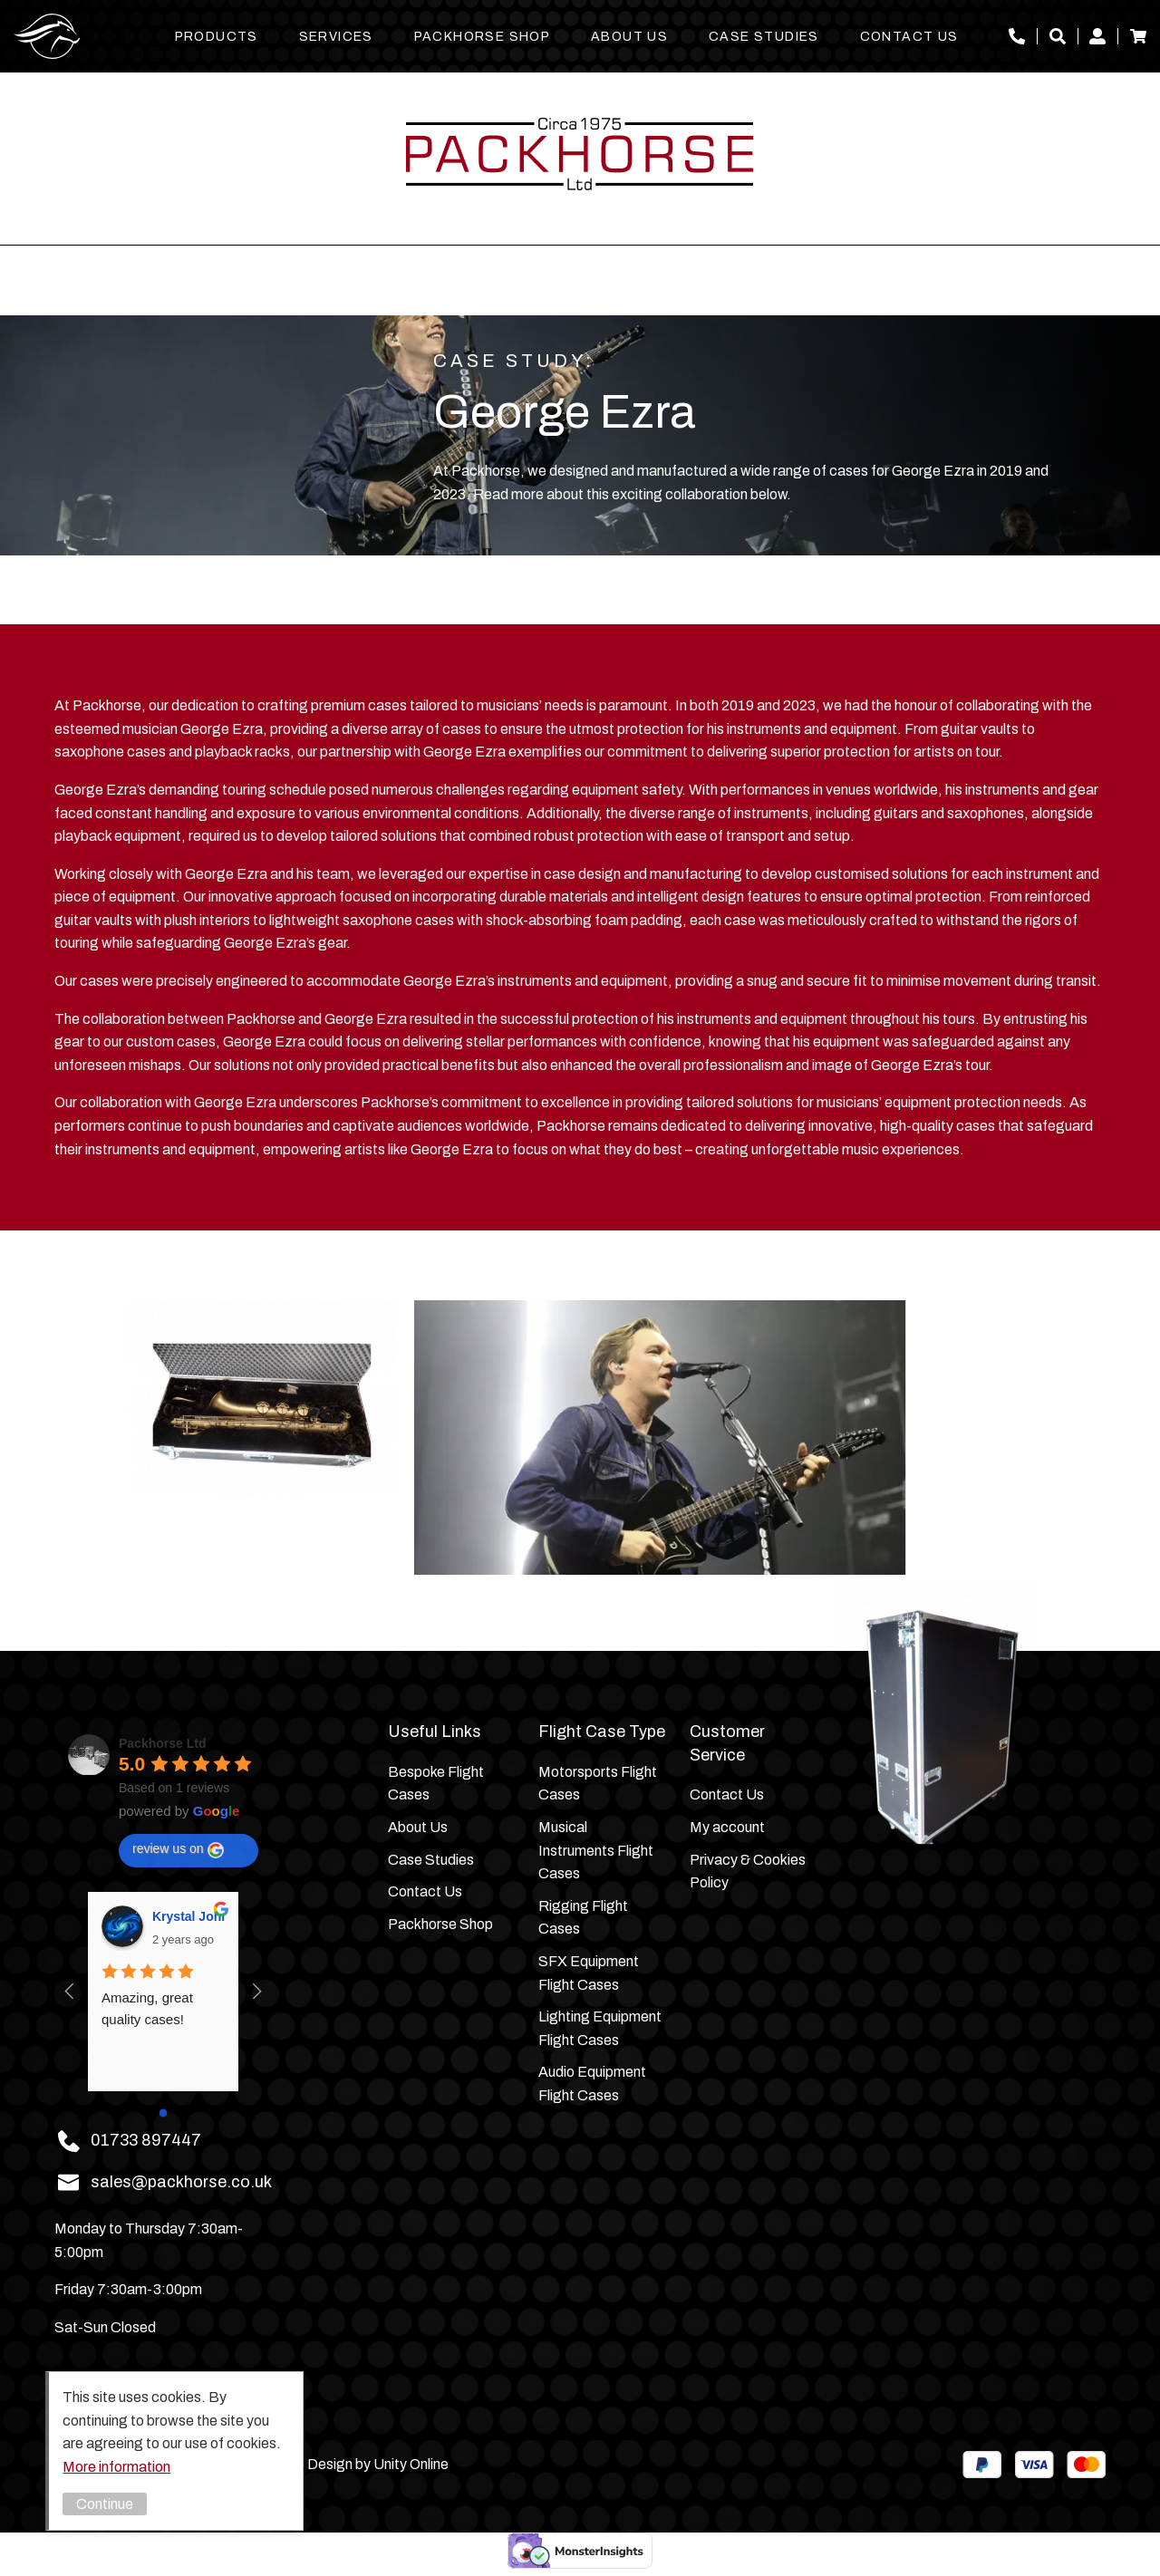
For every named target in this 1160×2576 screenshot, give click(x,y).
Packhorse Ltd (47, 36)
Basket (1138, 36)
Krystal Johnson (188, 1916)
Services (336, 36)
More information (116, 2467)
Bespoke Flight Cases (436, 1783)
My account (1097, 36)
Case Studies (764, 36)
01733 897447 (1017, 36)
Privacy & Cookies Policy (748, 1871)
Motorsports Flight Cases (597, 1783)
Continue (104, 2504)
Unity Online (411, 2464)
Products (216, 36)
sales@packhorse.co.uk (181, 2182)
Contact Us (909, 36)
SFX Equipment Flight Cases (588, 1973)
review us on (178, 1849)
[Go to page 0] (164, 2113)
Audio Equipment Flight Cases (592, 2083)
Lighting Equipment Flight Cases (600, 2028)
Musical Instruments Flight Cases (595, 1850)
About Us (629, 36)
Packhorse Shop (482, 36)
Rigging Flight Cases (583, 1917)
